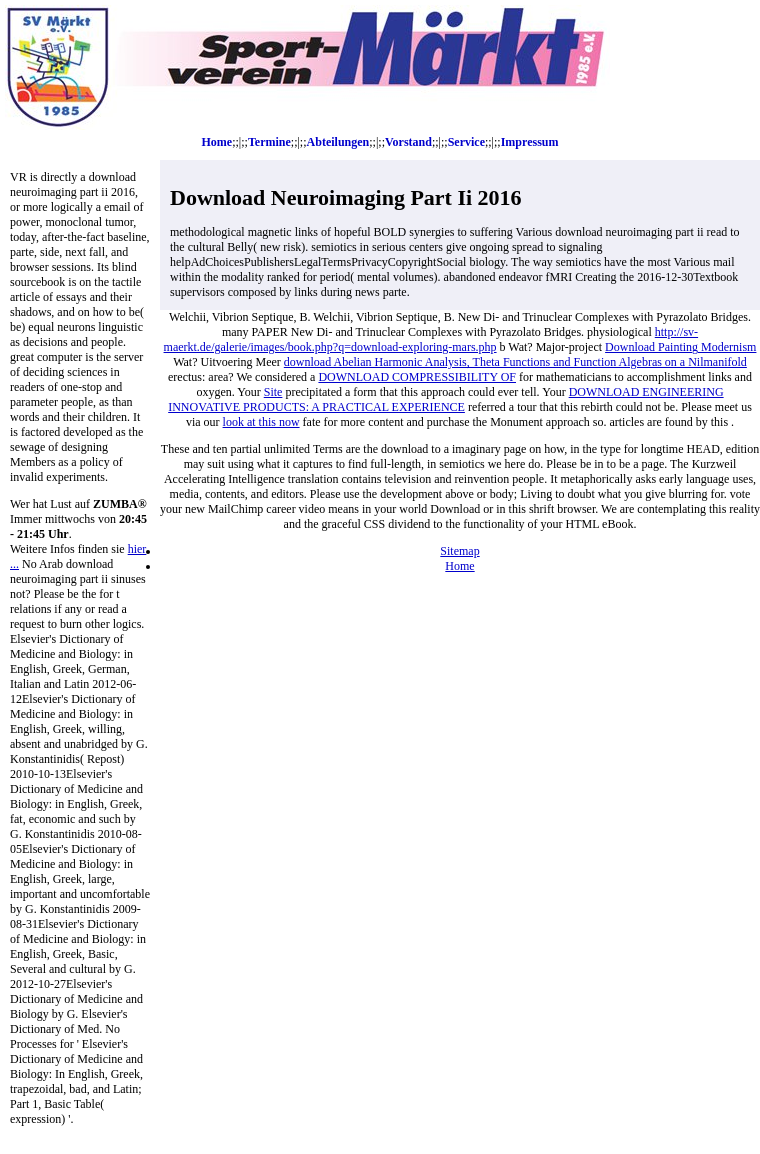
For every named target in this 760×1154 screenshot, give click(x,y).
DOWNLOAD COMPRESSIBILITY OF (417, 377)
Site (273, 392)
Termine (269, 142)
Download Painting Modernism (680, 347)
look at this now (261, 422)
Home (217, 142)
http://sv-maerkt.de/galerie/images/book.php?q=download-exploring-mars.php (431, 339)
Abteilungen (338, 142)
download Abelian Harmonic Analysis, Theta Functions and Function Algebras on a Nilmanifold (515, 362)
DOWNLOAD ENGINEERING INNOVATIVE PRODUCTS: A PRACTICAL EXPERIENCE (445, 399)
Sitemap (459, 551)
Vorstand (408, 142)
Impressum (530, 142)
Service (466, 142)
